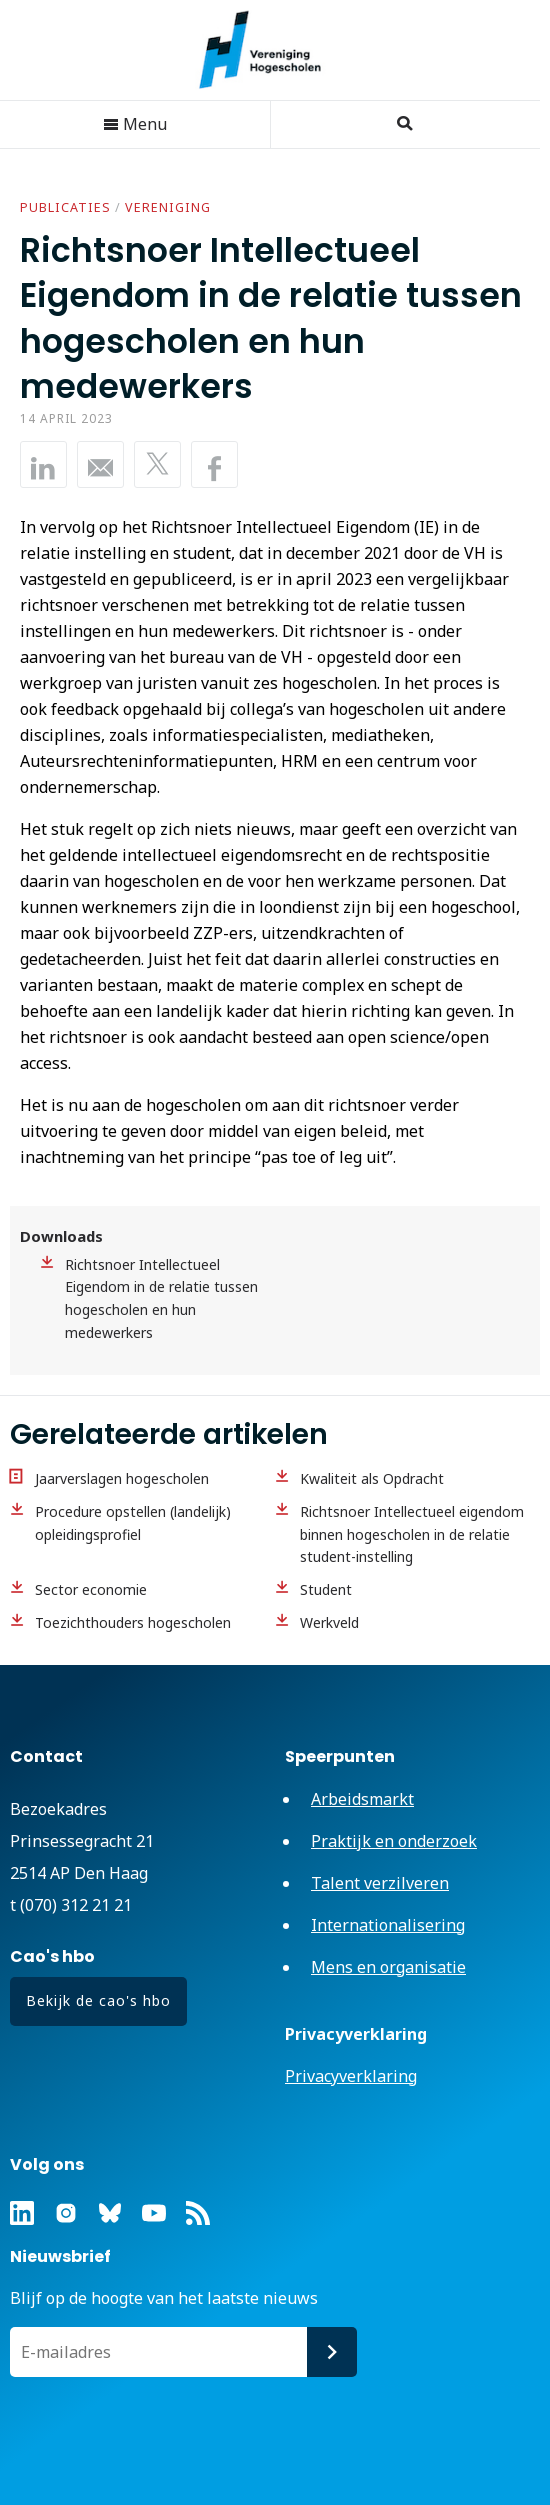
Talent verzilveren (380, 1883)
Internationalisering (388, 1925)
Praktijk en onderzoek (394, 1841)
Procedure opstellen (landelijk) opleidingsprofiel (133, 1523)
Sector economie (91, 1589)
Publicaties (65, 207)
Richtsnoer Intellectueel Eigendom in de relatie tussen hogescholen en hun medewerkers (161, 1298)
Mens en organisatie (388, 1967)
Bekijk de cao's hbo (98, 2000)
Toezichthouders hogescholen (133, 1622)
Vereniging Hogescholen (270, 50)
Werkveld (329, 1622)
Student (326, 1589)
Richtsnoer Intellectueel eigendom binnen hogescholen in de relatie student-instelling (412, 1534)
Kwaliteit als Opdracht (372, 1478)
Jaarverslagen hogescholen (122, 1478)
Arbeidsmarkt (362, 1799)
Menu (135, 124)
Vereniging (168, 207)
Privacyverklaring (351, 2076)
